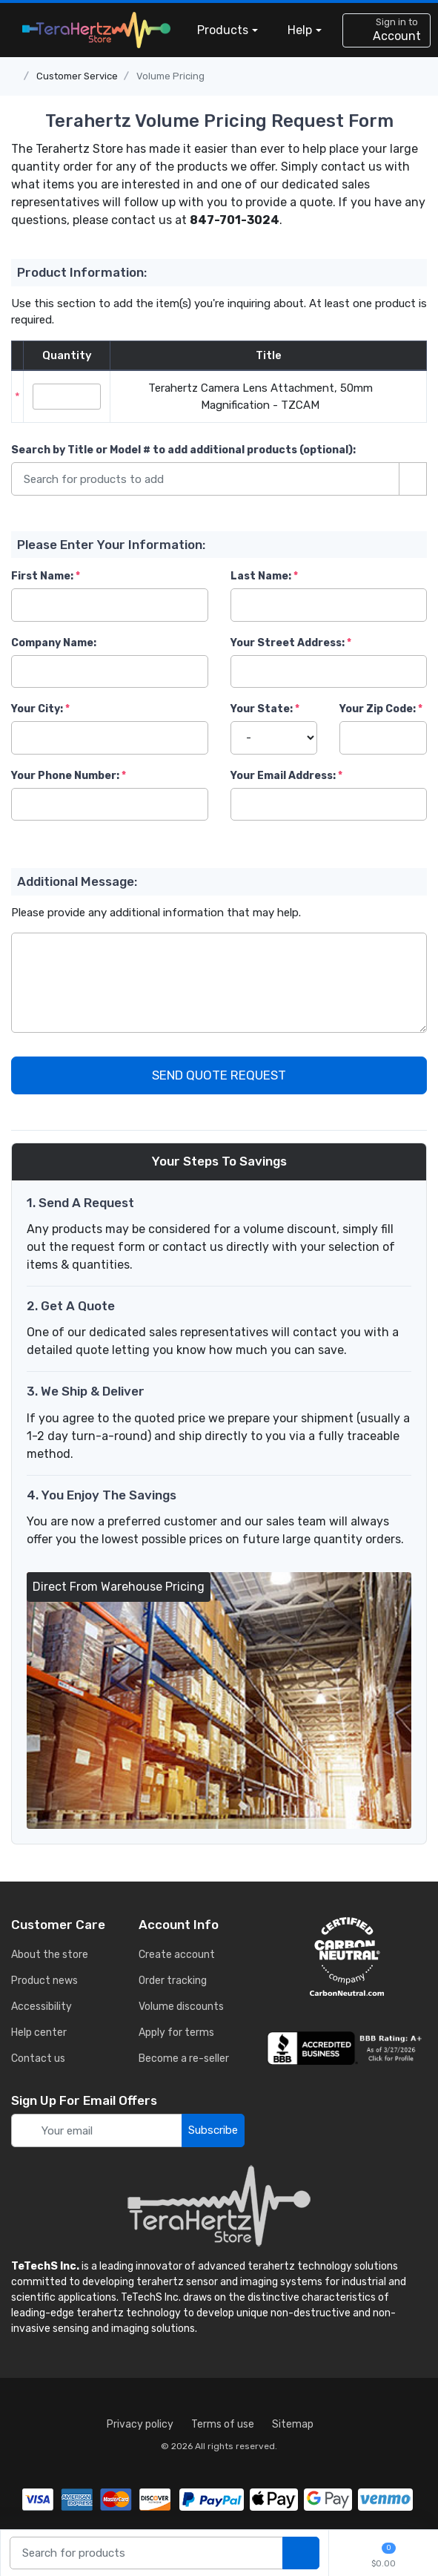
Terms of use (222, 2424)
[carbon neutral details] (347, 1956)
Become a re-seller (184, 2058)
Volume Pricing (170, 76)
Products (222, 30)
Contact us (38, 2058)
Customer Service (77, 76)
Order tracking (173, 1980)
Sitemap (292, 2424)
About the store (49, 1954)
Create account (177, 1954)
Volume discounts (181, 2006)
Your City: (37, 709)
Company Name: (53, 643)
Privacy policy (140, 2424)
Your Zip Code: (377, 709)
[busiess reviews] (347, 2048)
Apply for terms (176, 2032)
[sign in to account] (386, 30)
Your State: (261, 709)
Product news (44, 1980)
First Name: (42, 576)
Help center (39, 2032)
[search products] (300, 2553)
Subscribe (213, 2130)
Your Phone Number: (65, 775)
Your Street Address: (287, 643)
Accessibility (41, 2006)
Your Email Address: (283, 775)
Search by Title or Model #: (183, 450)
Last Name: (260, 576)
